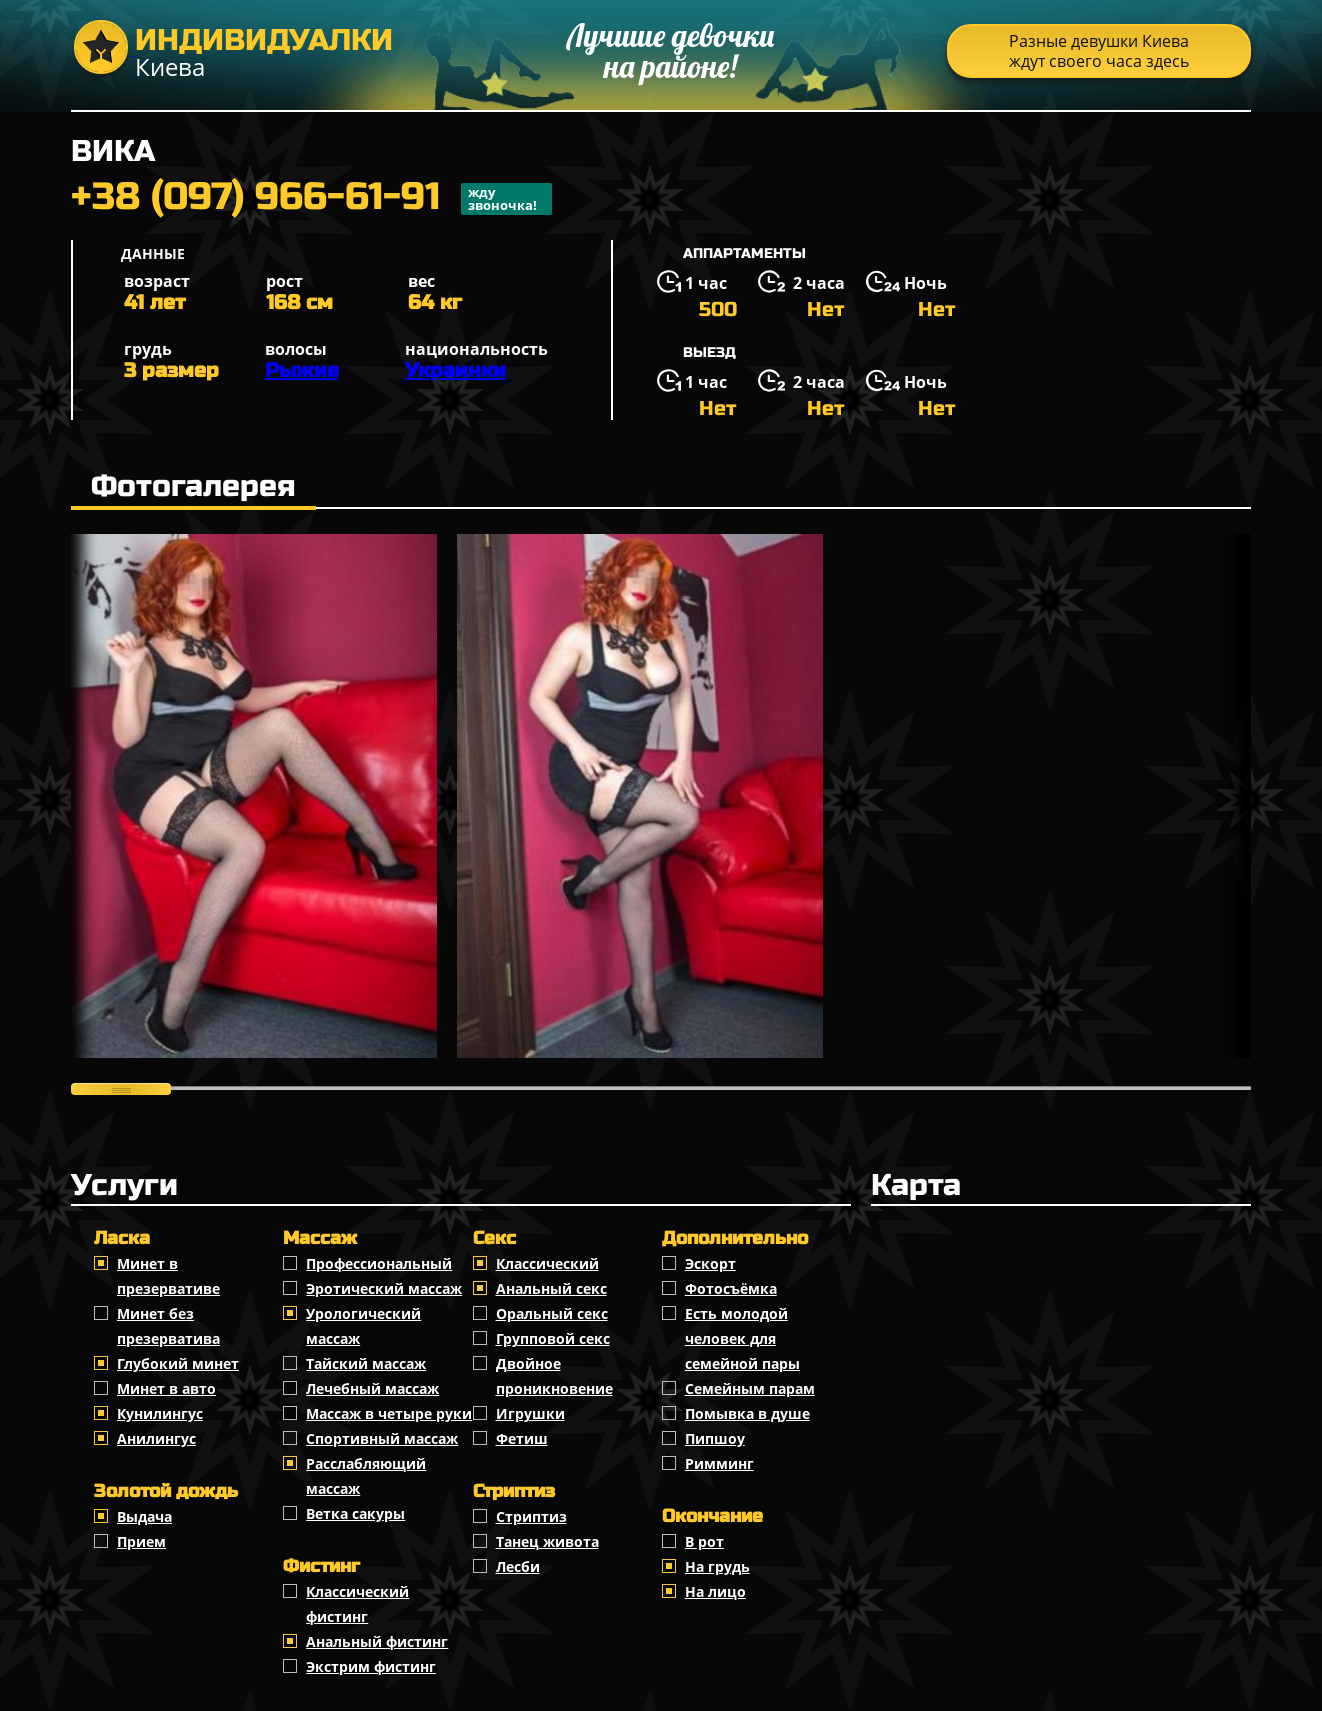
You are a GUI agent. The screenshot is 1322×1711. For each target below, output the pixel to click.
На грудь (717, 1566)
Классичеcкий (547, 1263)
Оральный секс (552, 1313)
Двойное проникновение (554, 1376)
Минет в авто (166, 1388)
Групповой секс (553, 1338)
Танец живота (547, 1541)
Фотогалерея (193, 486)
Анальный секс (551, 1288)
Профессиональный (379, 1263)
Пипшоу (715, 1438)
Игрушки (530, 1413)
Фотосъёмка (731, 1288)
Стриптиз (531, 1516)
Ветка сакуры (355, 1513)
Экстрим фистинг (371, 1666)
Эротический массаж (384, 1288)
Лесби (518, 1566)
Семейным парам (750, 1388)
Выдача (144, 1516)
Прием (141, 1541)
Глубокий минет (178, 1363)
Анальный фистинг (377, 1641)
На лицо (715, 1591)
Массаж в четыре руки (389, 1413)
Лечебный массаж (372, 1388)
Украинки (455, 370)
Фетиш (522, 1438)
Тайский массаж (366, 1363)
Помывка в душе (747, 1413)
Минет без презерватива (168, 1326)
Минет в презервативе (168, 1276)
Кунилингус (160, 1413)
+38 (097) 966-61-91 (311, 199)
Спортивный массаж (382, 1438)
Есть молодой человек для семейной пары (742, 1338)
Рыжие (302, 370)
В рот (704, 1541)
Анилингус (156, 1438)
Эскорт (710, 1263)
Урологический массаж (363, 1326)
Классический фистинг (357, 1604)
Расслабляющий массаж (366, 1476)
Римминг (719, 1463)
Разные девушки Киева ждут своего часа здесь (1099, 51)
